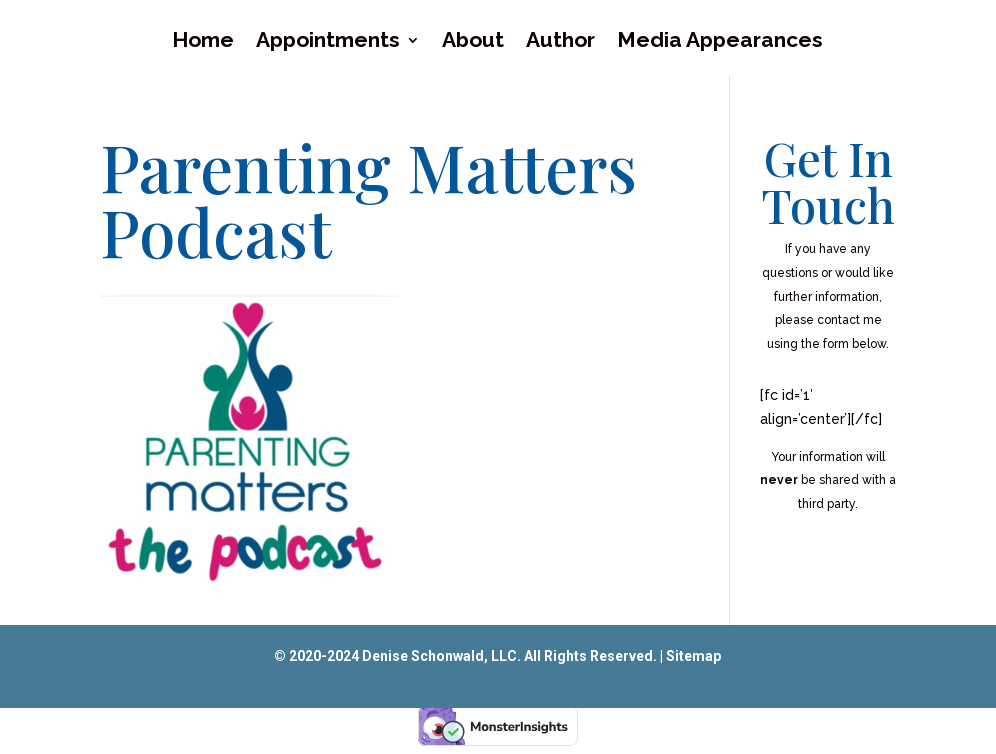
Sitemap (693, 656)
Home (203, 42)
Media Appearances (720, 42)
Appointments (328, 42)
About (473, 42)
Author (560, 42)
